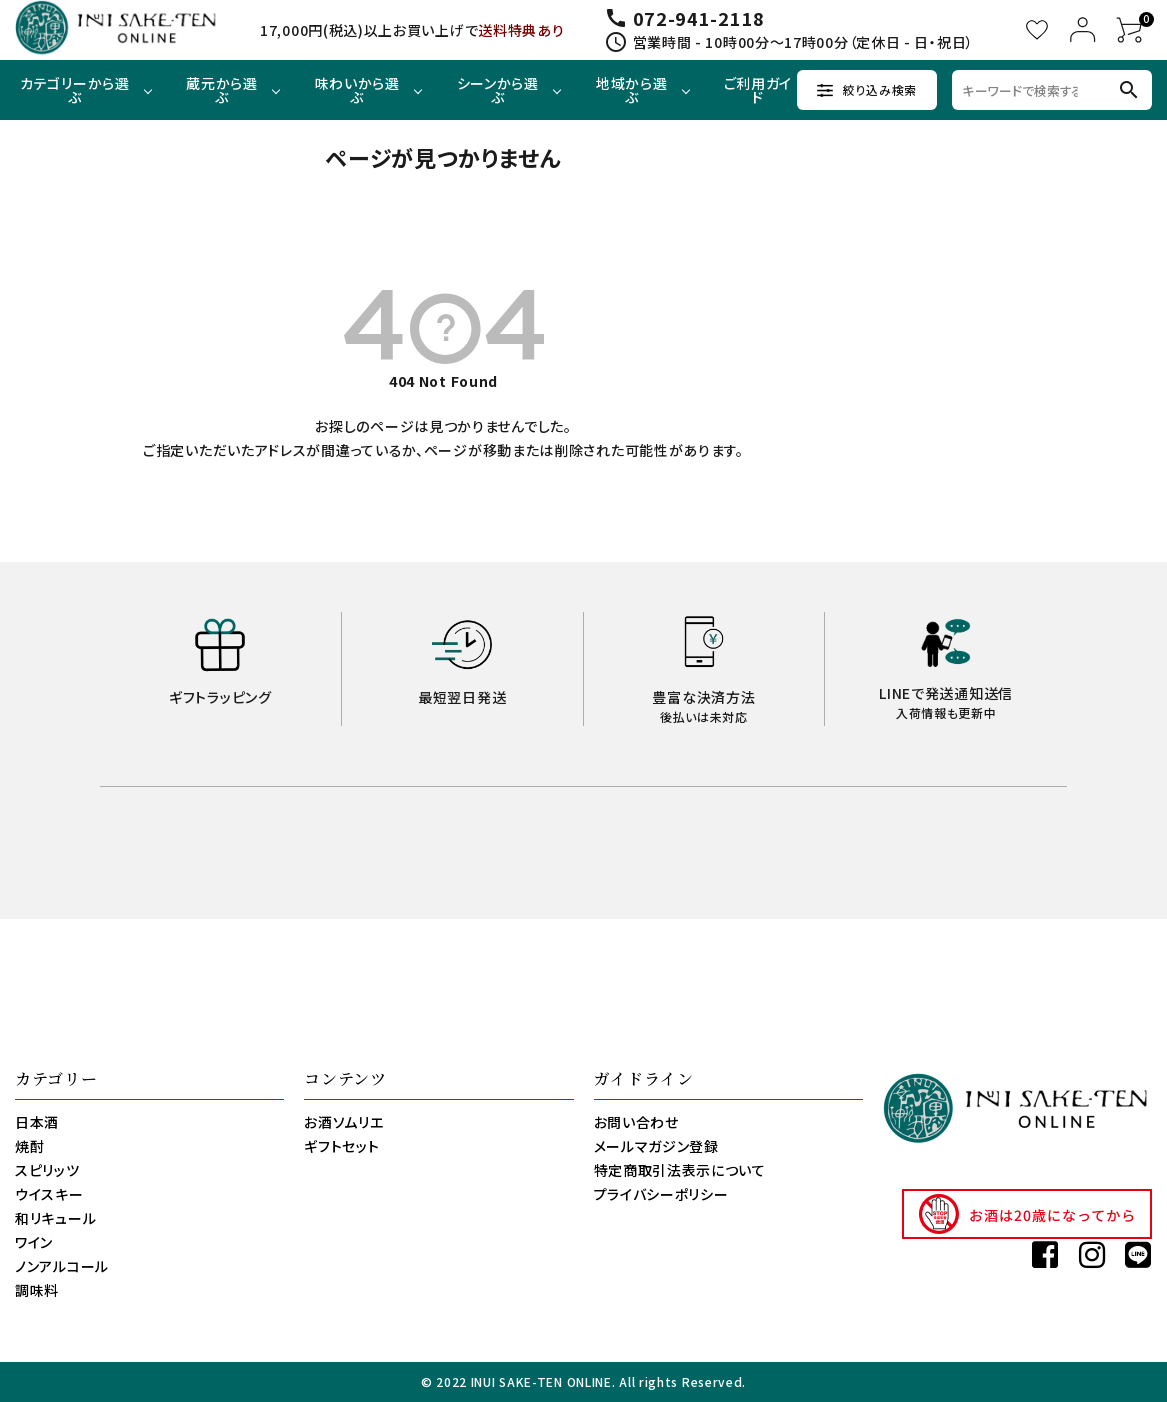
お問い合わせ (636, 1122)
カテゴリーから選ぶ (75, 90)
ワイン (34, 1242)
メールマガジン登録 (656, 1146)
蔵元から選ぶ (222, 90)
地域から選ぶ (632, 90)
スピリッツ (47, 1170)
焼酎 (29, 1146)
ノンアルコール (62, 1266)
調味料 (37, 1290)
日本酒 (37, 1122)
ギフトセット (341, 1146)
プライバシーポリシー (661, 1194)
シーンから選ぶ (498, 90)
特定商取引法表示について (680, 1170)
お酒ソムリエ (343, 1122)
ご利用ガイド (758, 90)
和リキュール (55, 1218)
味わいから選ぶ (357, 90)
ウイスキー (49, 1194)
